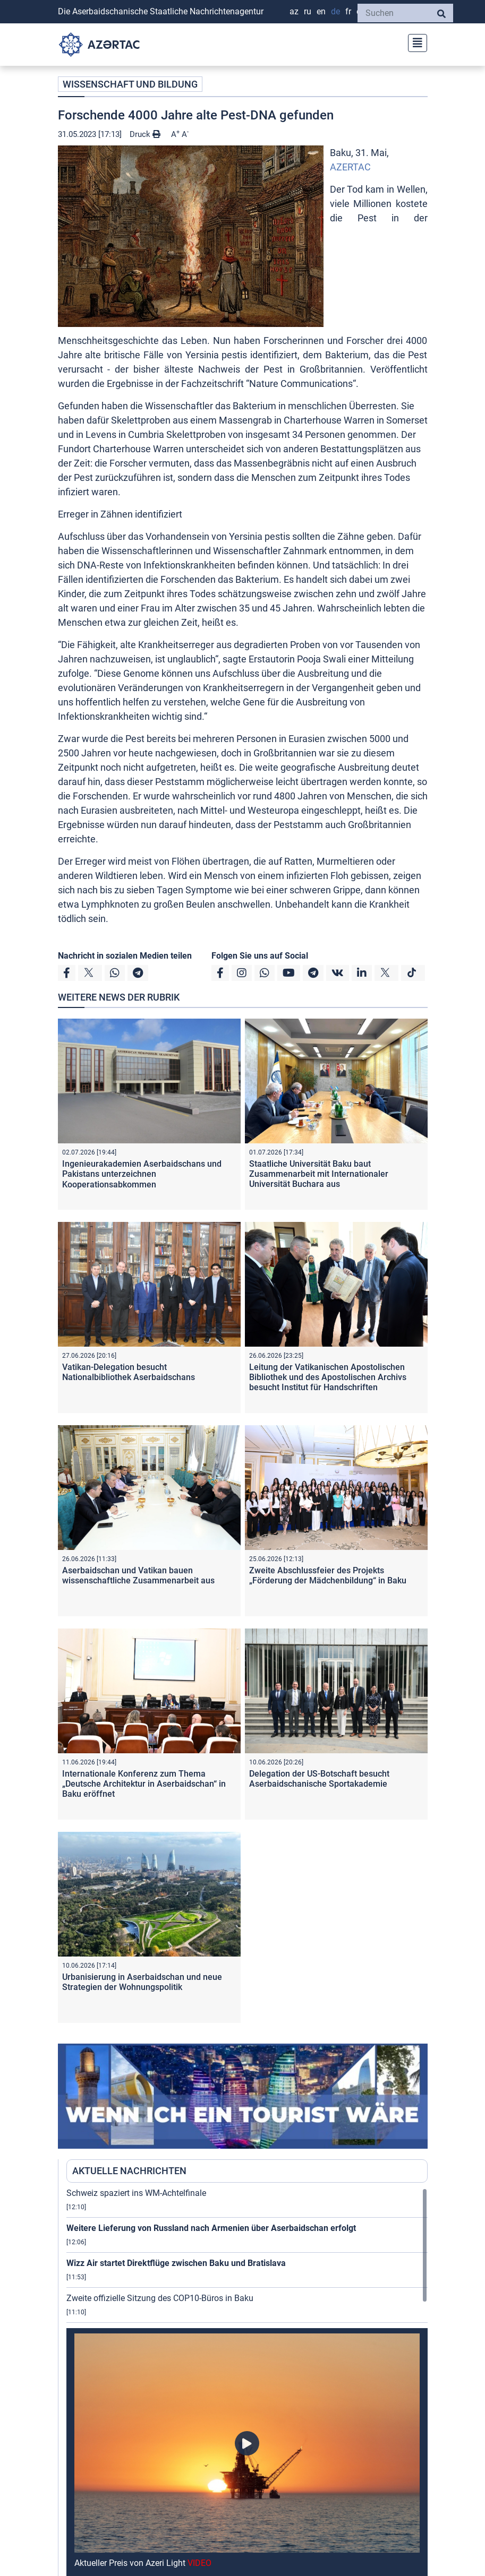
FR (348, 11)
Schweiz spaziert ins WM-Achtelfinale (136, 2193)
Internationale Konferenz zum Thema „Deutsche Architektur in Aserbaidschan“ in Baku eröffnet (144, 1784)
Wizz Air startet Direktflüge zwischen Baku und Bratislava (176, 2263)
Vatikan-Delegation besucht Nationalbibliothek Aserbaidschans (128, 1372)
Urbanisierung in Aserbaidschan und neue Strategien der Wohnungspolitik (142, 1982)
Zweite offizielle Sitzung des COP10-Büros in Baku (159, 2298)
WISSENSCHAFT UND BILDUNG (130, 84)
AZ (294, 11)
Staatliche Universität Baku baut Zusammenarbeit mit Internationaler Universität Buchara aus (318, 1174)
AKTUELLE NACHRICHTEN (129, 2170)
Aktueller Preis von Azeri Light (142, 2563)
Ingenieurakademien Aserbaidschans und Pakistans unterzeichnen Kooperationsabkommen (142, 1174)
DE (335, 11)
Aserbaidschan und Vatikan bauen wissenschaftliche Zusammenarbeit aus (138, 1575)
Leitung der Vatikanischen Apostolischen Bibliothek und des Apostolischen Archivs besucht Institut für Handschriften (327, 1377)
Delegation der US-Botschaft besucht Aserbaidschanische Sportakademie (319, 1779)
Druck (145, 134)
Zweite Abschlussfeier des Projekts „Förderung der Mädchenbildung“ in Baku (327, 1575)
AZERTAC (350, 167)
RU (307, 11)
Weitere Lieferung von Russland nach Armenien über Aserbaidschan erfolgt (211, 2228)
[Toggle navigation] (414, 42)
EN (321, 11)
